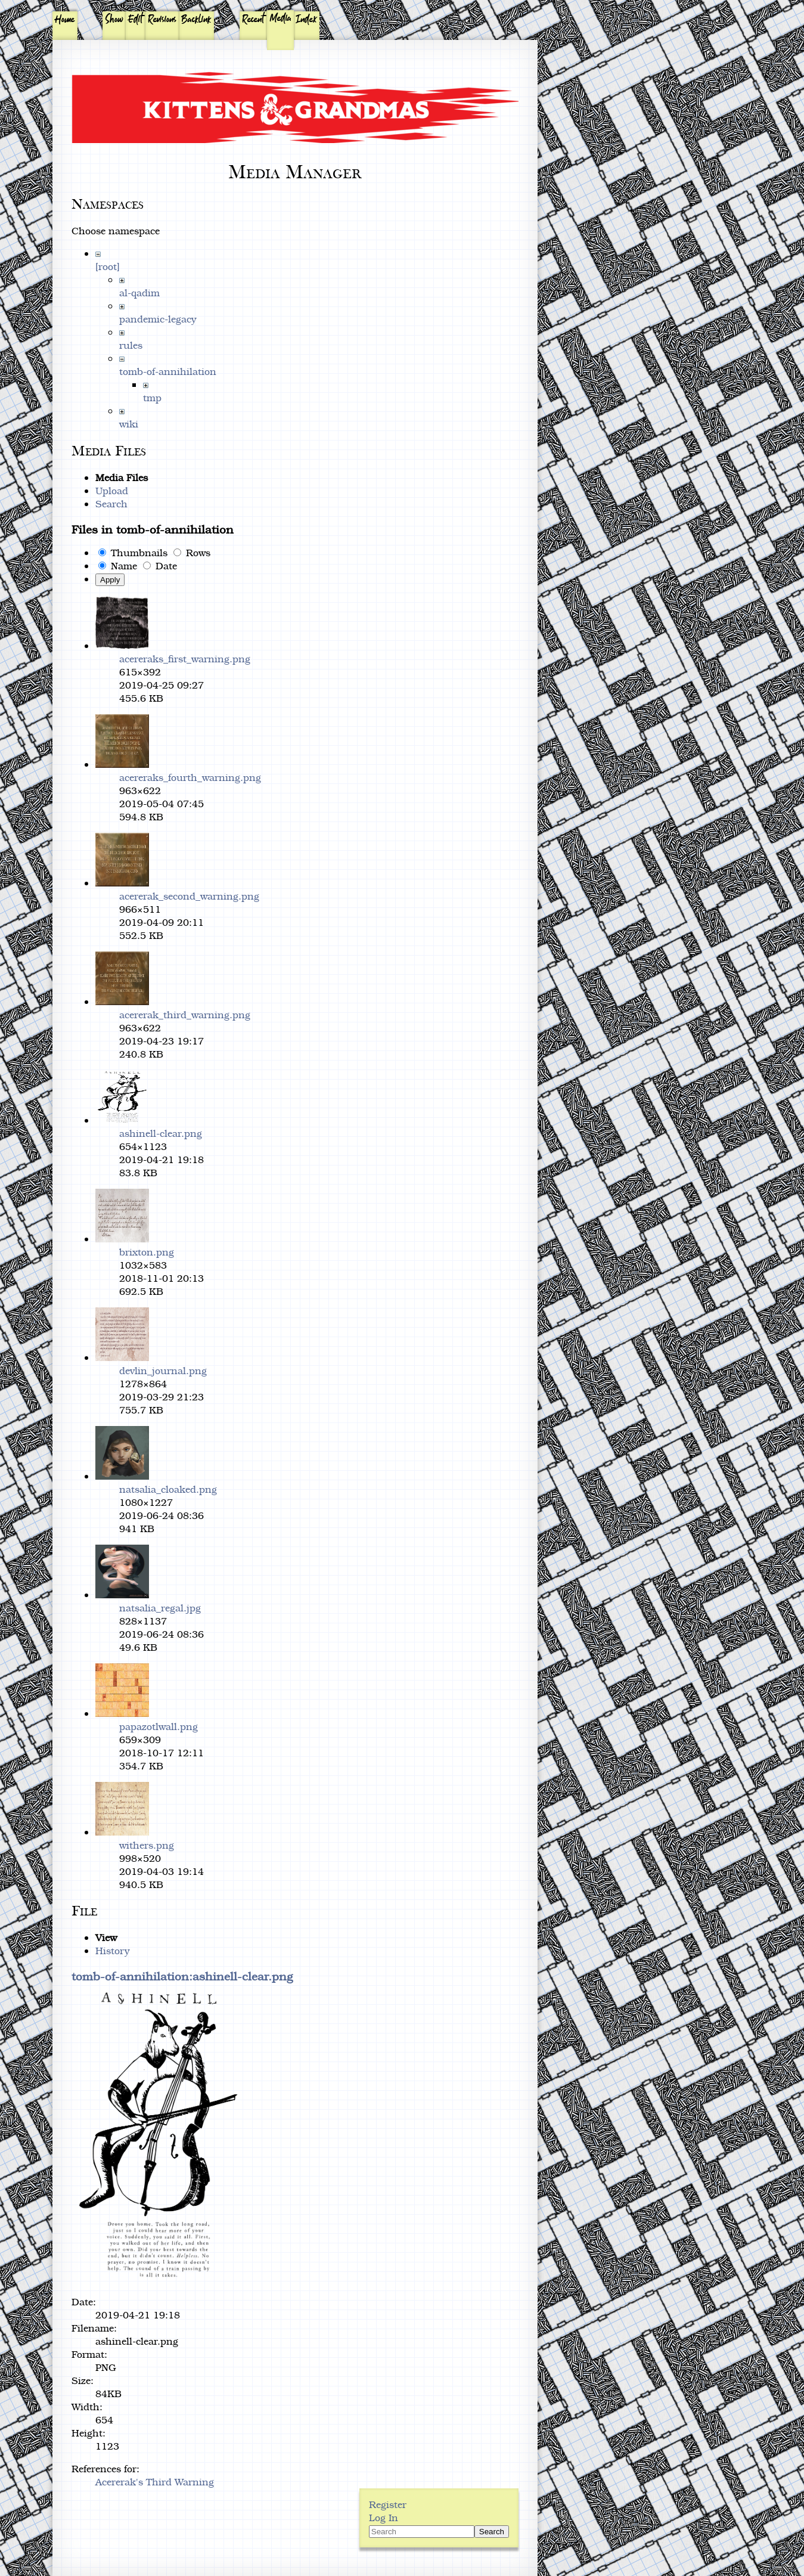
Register (387, 2504)
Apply (110, 579)
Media (280, 18)
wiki (128, 423)
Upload (111, 490)
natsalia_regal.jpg (160, 1607)
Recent (253, 19)
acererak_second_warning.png (189, 896)
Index (306, 19)
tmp (152, 397)
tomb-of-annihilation (167, 371)
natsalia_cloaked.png (168, 1489)
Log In (383, 2517)
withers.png (146, 1845)
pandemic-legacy (158, 319)
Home (64, 19)
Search (111, 503)
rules (130, 345)
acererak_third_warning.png (184, 1014)
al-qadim (139, 292)
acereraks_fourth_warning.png (190, 777)
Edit (135, 19)
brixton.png (146, 1251)
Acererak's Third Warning (154, 2481)
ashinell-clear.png (160, 1133)
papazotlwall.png (158, 1726)
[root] (107, 266)
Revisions (162, 19)
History (112, 1950)
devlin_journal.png (163, 1370)
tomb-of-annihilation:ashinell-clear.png (182, 1976)
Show (114, 19)
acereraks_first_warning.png (184, 658)
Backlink (196, 19)
